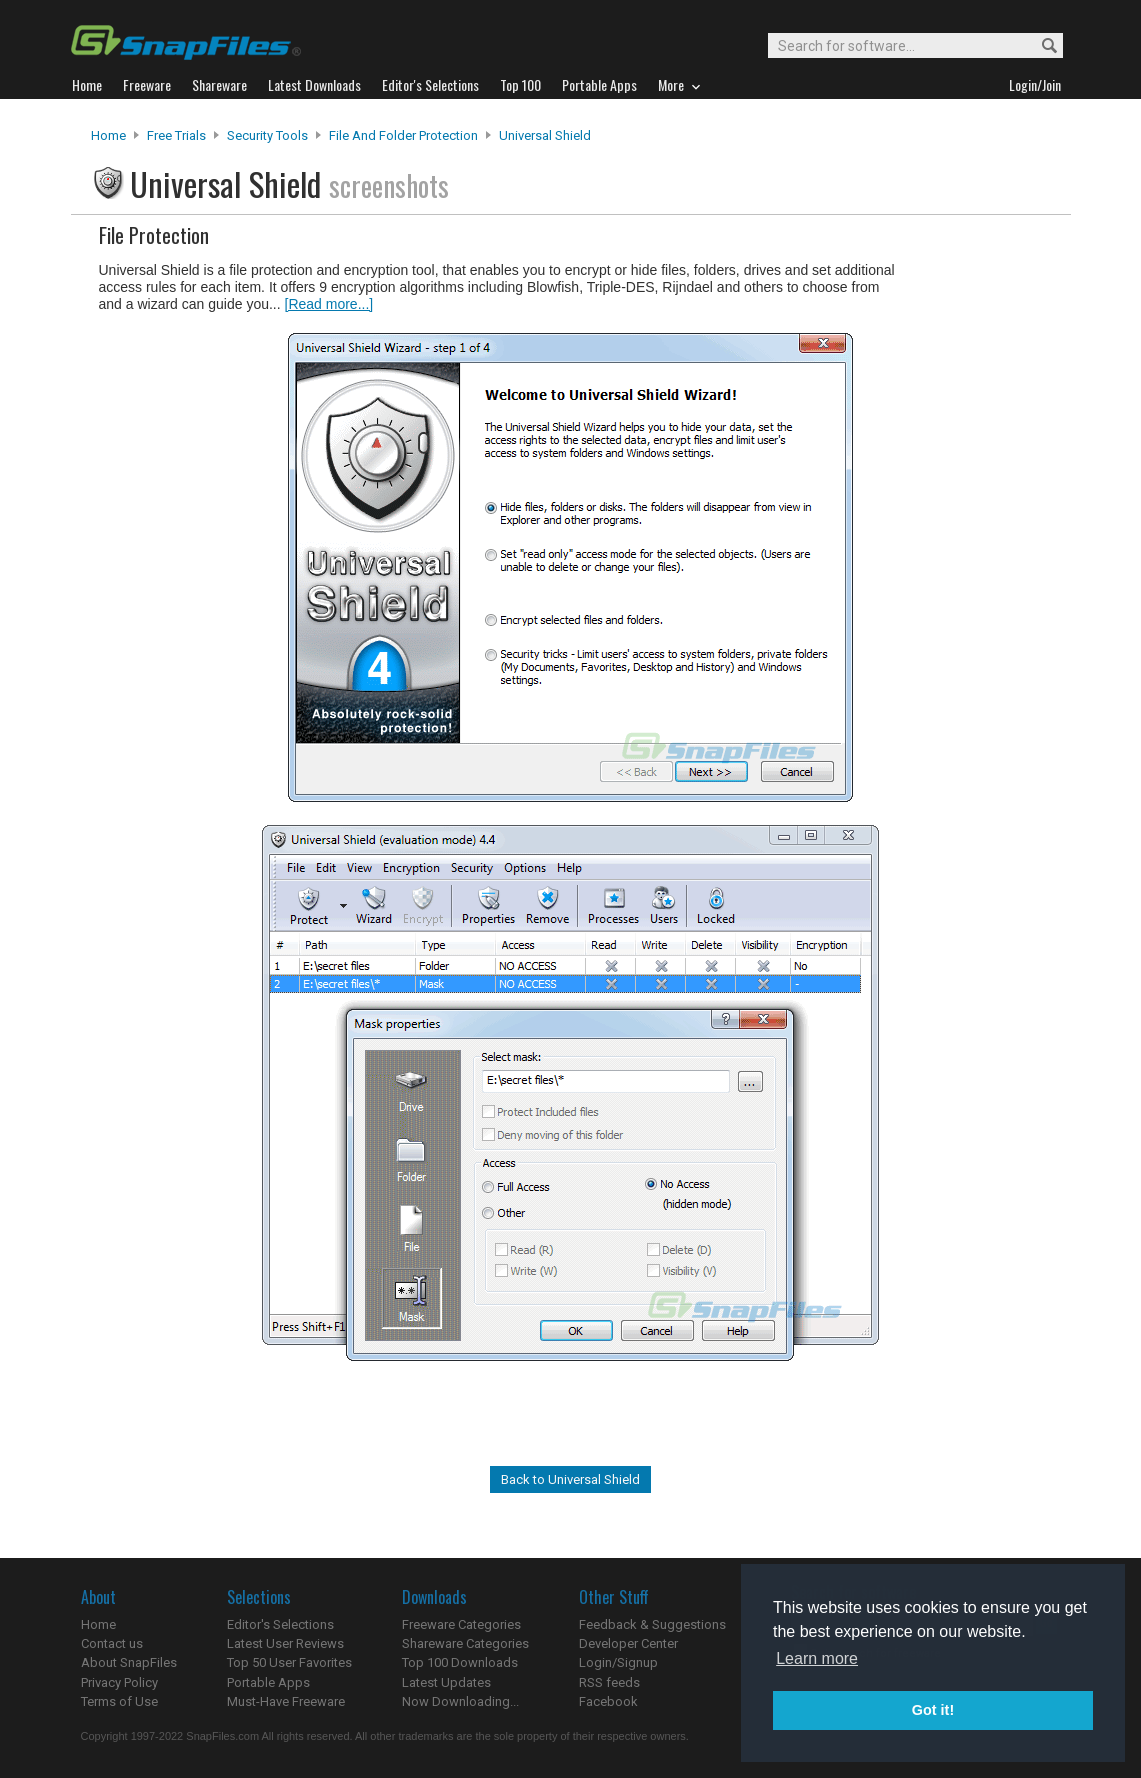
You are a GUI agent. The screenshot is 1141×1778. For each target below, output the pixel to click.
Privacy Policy (119, 1682)
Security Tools (267, 135)
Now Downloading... (460, 1701)
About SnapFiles (129, 1662)
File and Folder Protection (403, 135)
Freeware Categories (461, 1624)
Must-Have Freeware (286, 1701)
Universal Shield (545, 135)
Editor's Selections (280, 1624)
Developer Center (628, 1643)
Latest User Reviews (285, 1643)
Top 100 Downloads (460, 1662)
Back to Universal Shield (570, 1479)
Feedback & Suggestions (652, 1624)
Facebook (608, 1701)
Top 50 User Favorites (289, 1662)
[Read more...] (329, 304)
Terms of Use (119, 1701)
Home (108, 135)
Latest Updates (446, 1682)
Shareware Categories (465, 1643)
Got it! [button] (933, 1710)
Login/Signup (618, 1662)
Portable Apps (268, 1682)
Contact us (112, 1643)
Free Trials (176, 135)
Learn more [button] (817, 1658)
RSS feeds (609, 1682)
